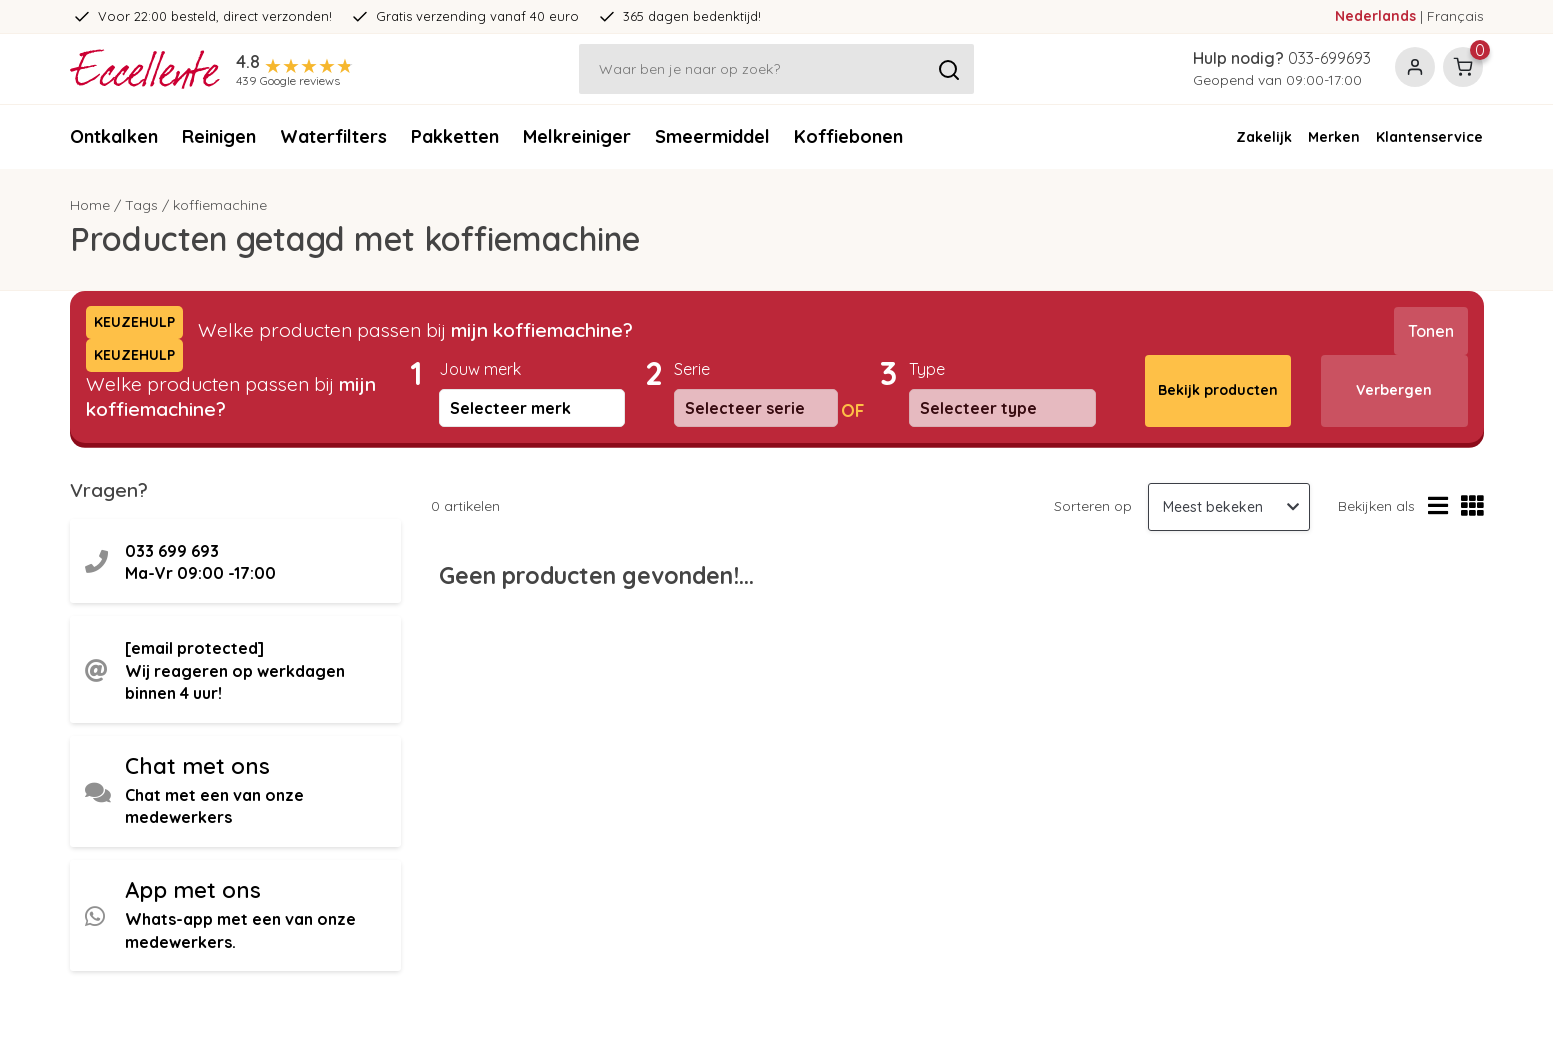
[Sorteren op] (1229, 507)
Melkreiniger (577, 136)
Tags (141, 205)
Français (1455, 16)
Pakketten (455, 136)
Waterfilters (333, 136)
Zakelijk (1264, 137)
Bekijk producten (1218, 390)
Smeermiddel (712, 136)
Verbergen (1394, 390)
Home (90, 205)
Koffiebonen (848, 136)
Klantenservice (1429, 137)
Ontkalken (114, 136)
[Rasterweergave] (1472, 506)
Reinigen (219, 136)
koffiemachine (220, 205)
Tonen (1431, 331)
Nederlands (1375, 16)
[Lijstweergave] (1438, 506)
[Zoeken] (777, 69)
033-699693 (1329, 58)
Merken (1334, 137)
